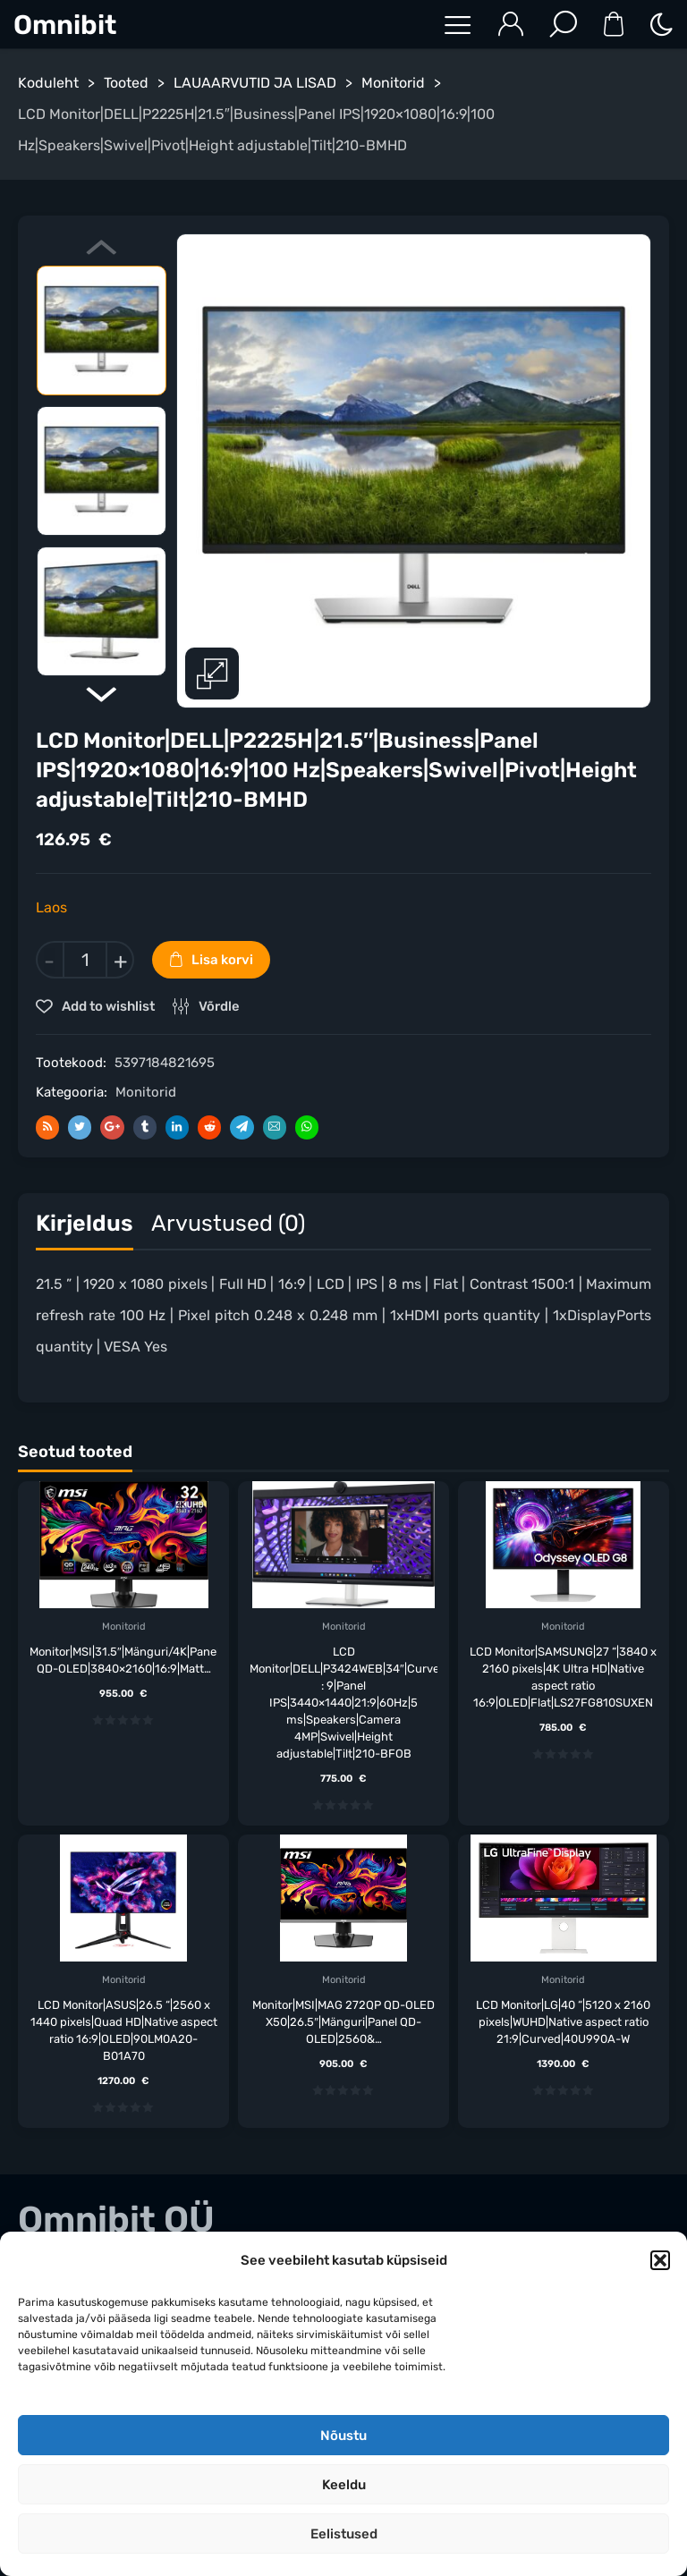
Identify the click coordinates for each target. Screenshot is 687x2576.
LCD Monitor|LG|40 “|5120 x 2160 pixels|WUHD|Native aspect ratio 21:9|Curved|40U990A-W (563, 2022)
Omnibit (64, 25)
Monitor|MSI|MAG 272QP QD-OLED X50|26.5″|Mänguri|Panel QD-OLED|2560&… (343, 2022)
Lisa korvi (222, 960)
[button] (660, 2260)
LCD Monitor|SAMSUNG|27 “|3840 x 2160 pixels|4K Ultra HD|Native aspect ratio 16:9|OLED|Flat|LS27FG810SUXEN (563, 1677)
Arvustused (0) (228, 1223)
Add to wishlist (107, 1006)
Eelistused (343, 2534)
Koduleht (48, 82)
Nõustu (343, 2436)
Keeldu (344, 2485)
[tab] (84, 1227)
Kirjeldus (84, 1223)
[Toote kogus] (85, 960)
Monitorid (393, 82)
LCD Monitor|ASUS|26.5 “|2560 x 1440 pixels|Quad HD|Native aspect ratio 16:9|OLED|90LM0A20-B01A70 (123, 2030)
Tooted (126, 82)
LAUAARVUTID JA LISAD (255, 82)
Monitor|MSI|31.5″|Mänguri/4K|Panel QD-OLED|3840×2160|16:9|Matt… (123, 1660)
